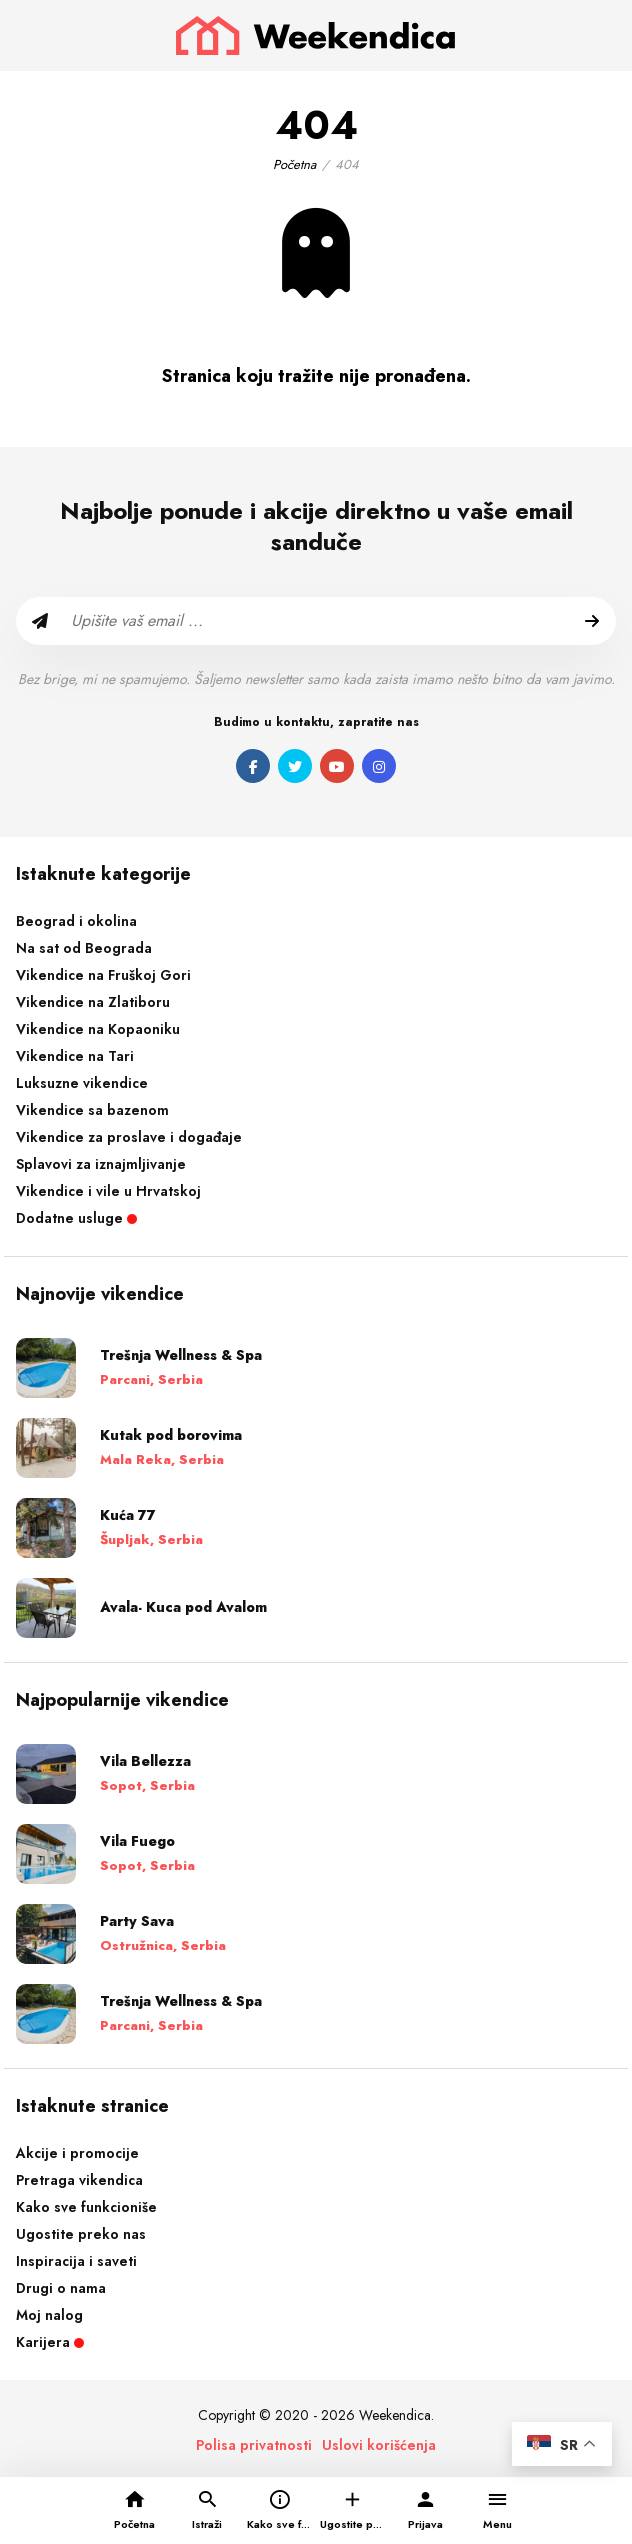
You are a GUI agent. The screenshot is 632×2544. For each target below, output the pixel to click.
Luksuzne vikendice (82, 1083)
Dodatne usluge (76, 1218)
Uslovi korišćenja (379, 2445)
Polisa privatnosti (254, 2445)
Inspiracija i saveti (76, 2261)
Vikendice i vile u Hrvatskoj (108, 1191)
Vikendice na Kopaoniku (98, 1029)
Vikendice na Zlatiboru (93, 1002)
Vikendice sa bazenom (92, 1110)
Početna (294, 164)
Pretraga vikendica (79, 2180)
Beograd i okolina (76, 921)
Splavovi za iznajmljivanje (101, 1164)
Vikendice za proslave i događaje (129, 1137)
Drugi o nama (61, 2288)
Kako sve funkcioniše (86, 2207)
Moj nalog (49, 2315)
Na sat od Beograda (84, 948)
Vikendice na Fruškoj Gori (103, 975)
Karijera (50, 2342)
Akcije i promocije (77, 2153)
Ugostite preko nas (81, 2234)
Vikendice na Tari (75, 1056)
